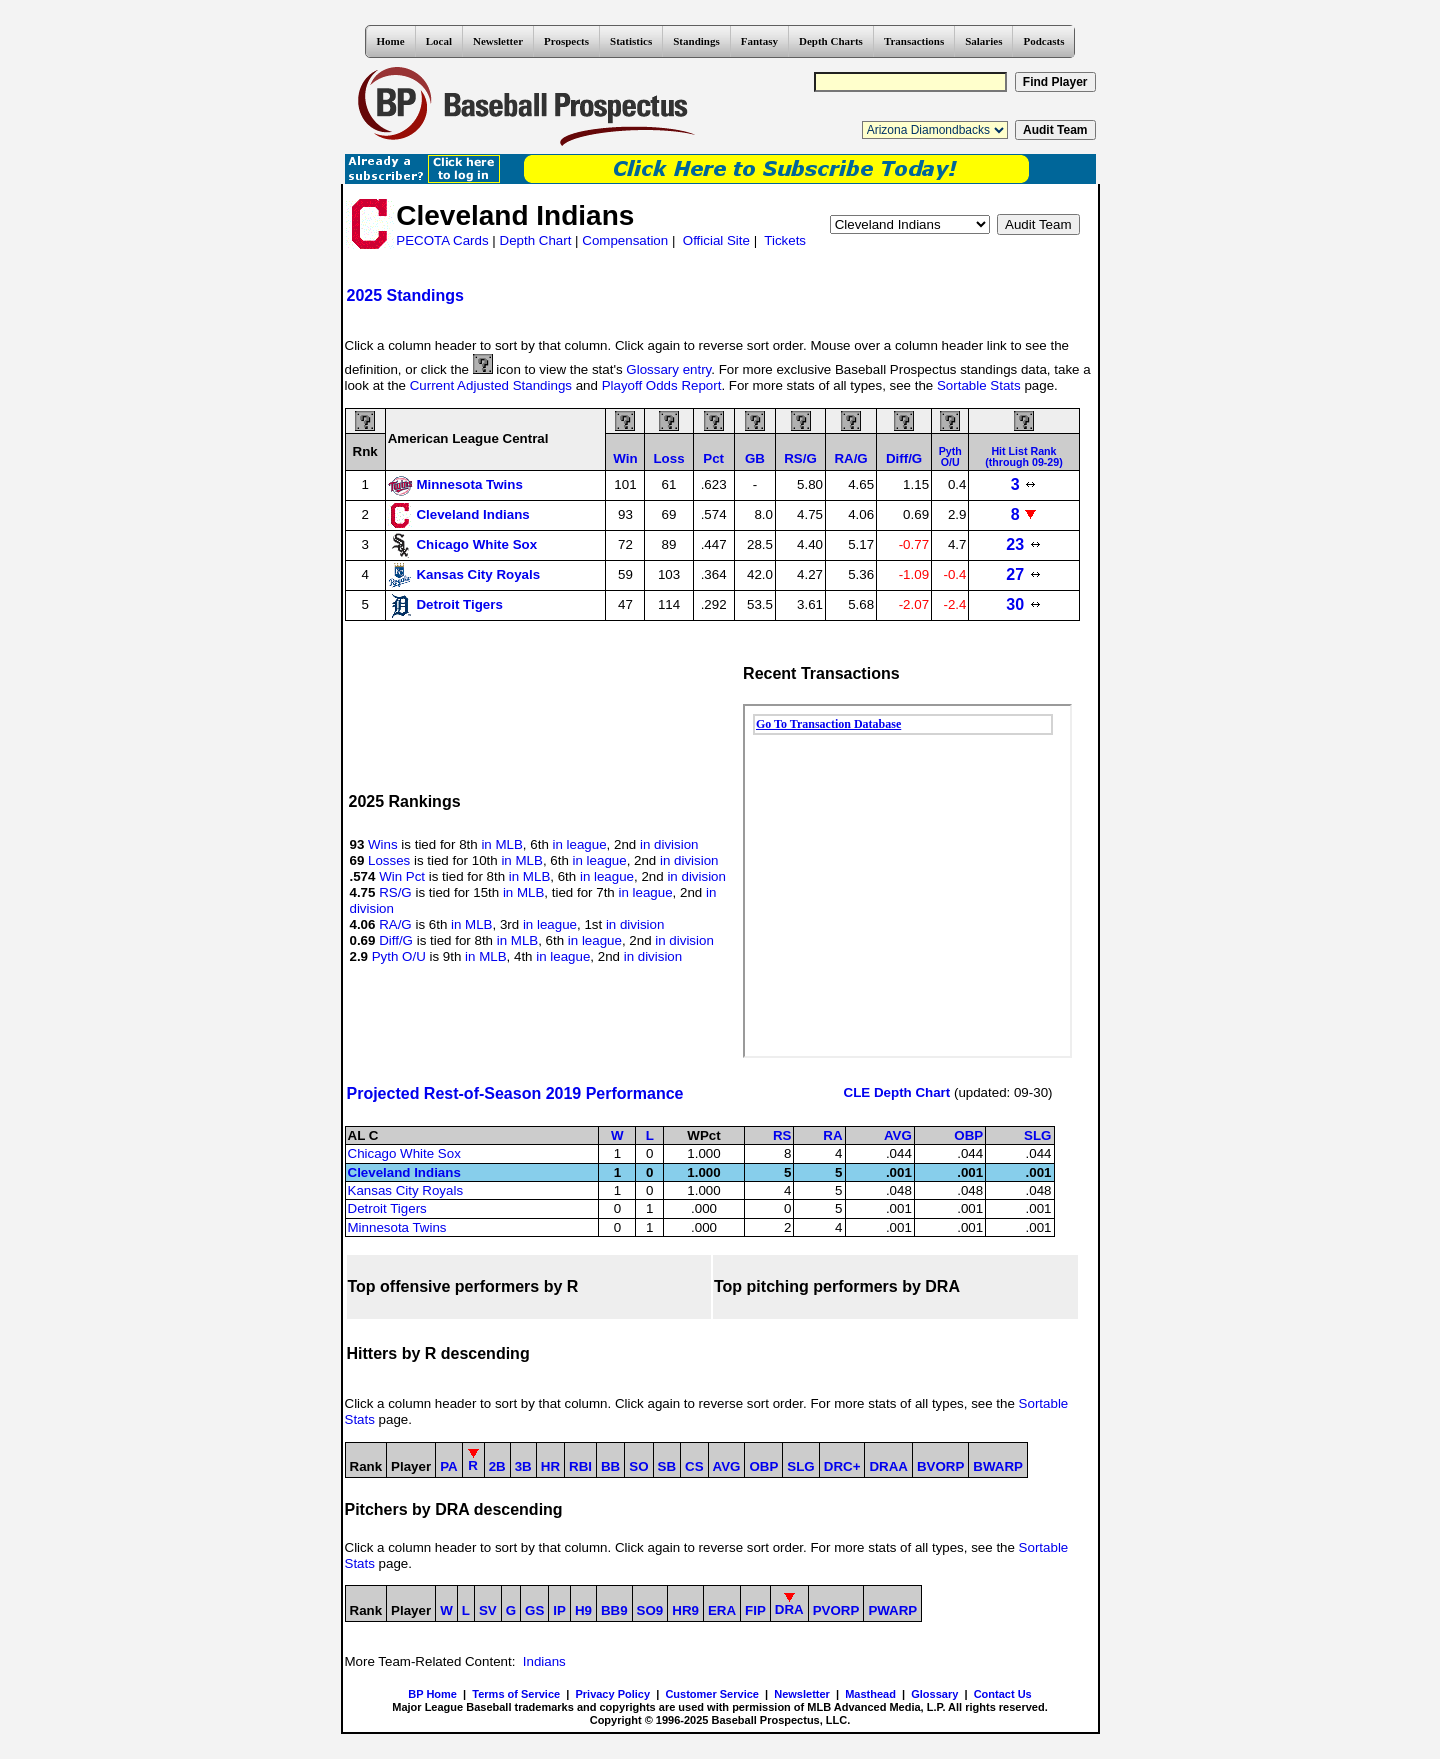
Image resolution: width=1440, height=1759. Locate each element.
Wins (383, 844)
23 (1023, 544)
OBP (968, 1135)
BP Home (432, 1694)
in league (580, 844)
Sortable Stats (979, 385)
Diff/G (396, 940)
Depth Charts (831, 41)
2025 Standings (405, 295)
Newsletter (498, 41)
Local (439, 41)
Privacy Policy (612, 1694)
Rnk (365, 451)
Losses (389, 860)
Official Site (716, 240)
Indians (544, 1661)
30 (1023, 604)
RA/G (395, 924)
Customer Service (712, 1694)
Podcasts (1043, 41)
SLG (1037, 1135)
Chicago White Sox (404, 1153)
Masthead (870, 1694)
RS (782, 1135)
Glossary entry (668, 369)
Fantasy (759, 41)
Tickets (785, 240)
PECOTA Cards (442, 240)
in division (669, 844)
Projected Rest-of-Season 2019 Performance (515, 1093)
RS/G (395, 892)
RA (832, 1135)
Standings (696, 41)
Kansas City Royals (406, 1190)
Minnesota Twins (397, 1227)
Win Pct (402, 876)
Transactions (914, 41)
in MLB (501, 844)
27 (1023, 574)
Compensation (625, 240)
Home (391, 41)
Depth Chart (536, 240)
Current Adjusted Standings (491, 385)
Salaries (983, 41)
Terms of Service (516, 1694)
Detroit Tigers (387, 1208)
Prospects (566, 41)
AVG (898, 1135)
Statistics (631, 41)
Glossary (934, 1694)
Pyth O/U (399, 956)
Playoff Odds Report (662, 385)
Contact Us (1003, 1694)
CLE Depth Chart (897, 1092)
